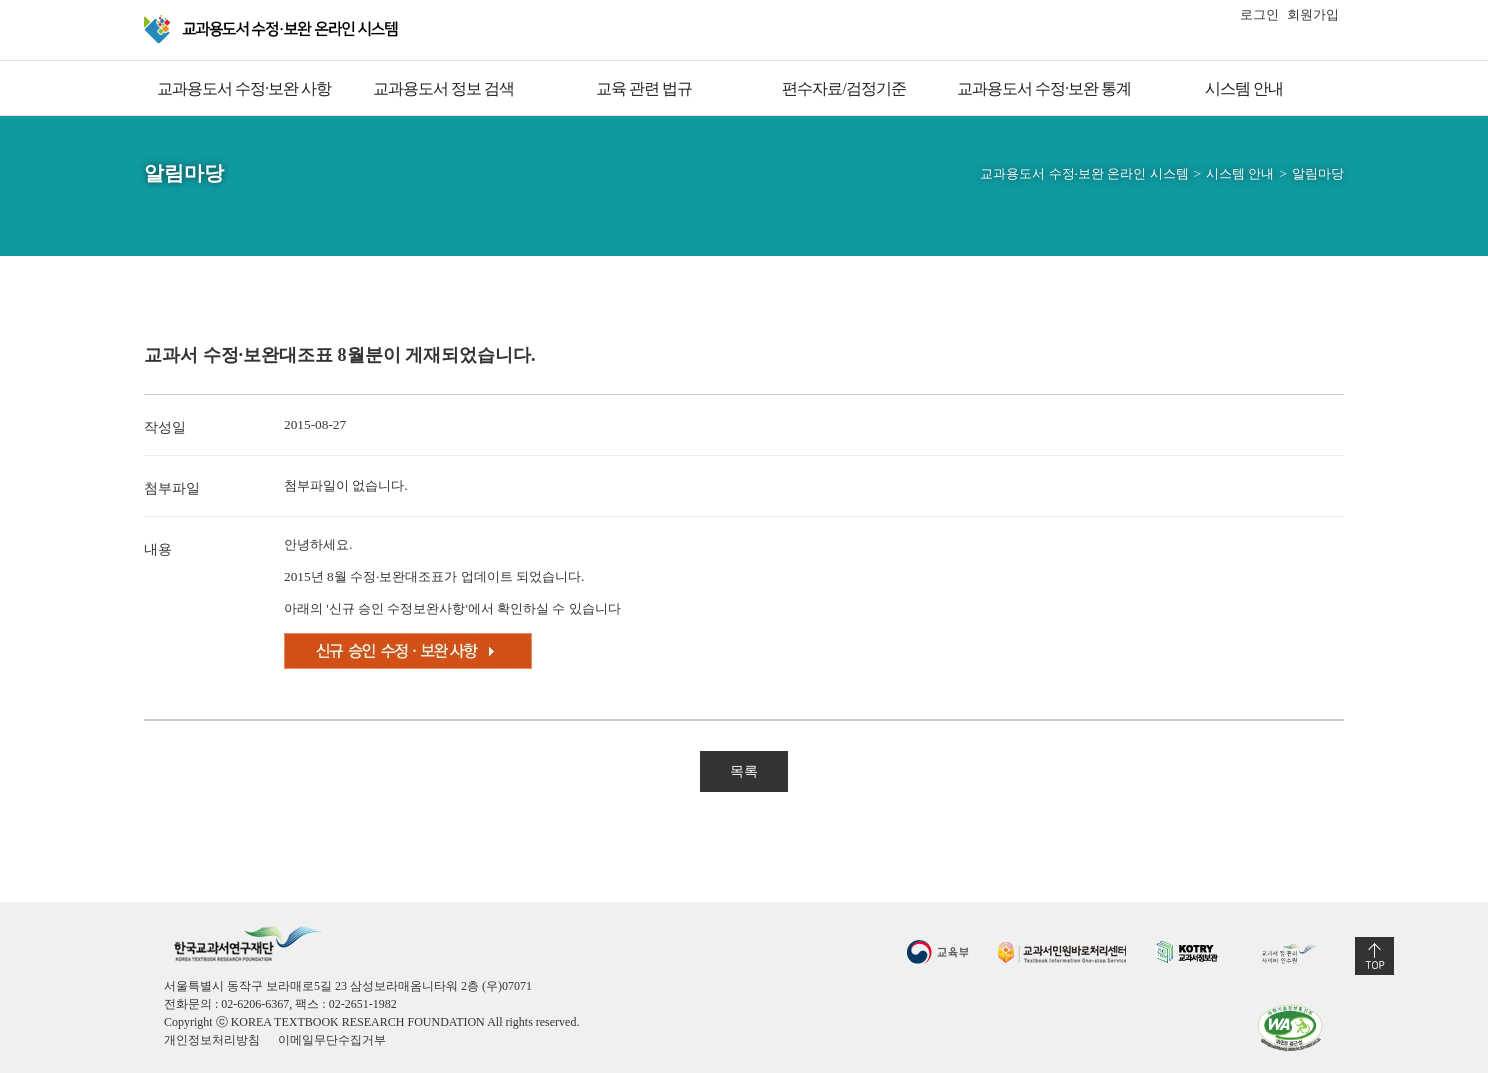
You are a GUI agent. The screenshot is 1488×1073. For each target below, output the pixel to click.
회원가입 (1313, 14)
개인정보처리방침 (212, 1040)
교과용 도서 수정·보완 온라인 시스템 (272, 29)
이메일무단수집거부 (332, 1040)
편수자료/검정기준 (843, 88)
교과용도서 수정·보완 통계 (1044, 88)
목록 (744, 771)
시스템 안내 (1244, 88)
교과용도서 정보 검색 (443, 88)
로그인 (1259, 14)
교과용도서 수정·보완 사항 (244, 88)
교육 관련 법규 (644, 88)
